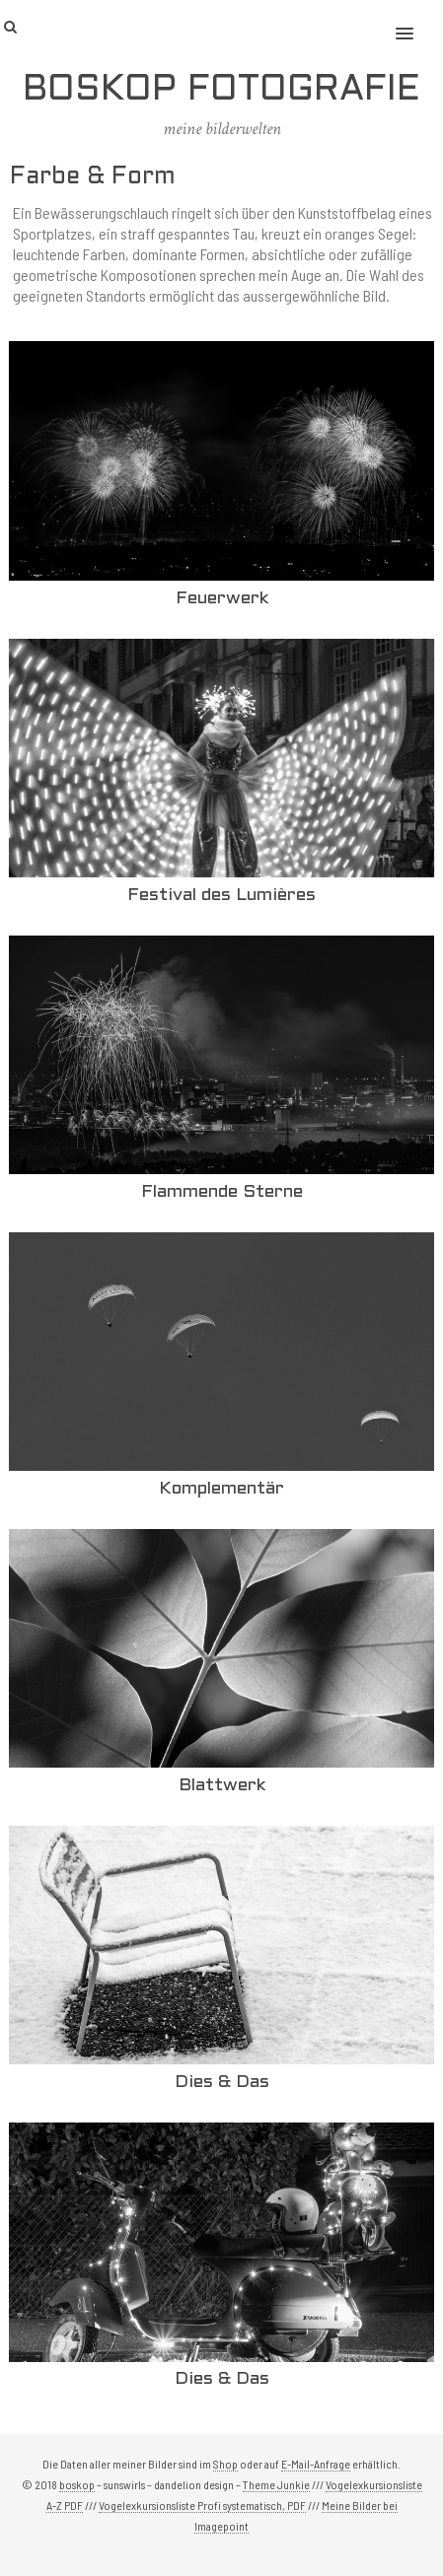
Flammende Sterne (222, 1192)
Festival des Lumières (221, 895)
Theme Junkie (276, 2484)
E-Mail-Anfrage (315, 2464)
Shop (225, 2464)
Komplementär (221, 1489)
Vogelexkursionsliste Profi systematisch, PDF (202, 2505)
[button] (416, 20)
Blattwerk (222, 1785)
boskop (77, 2484)
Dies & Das (222, 2082)
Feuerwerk (222, 599)
